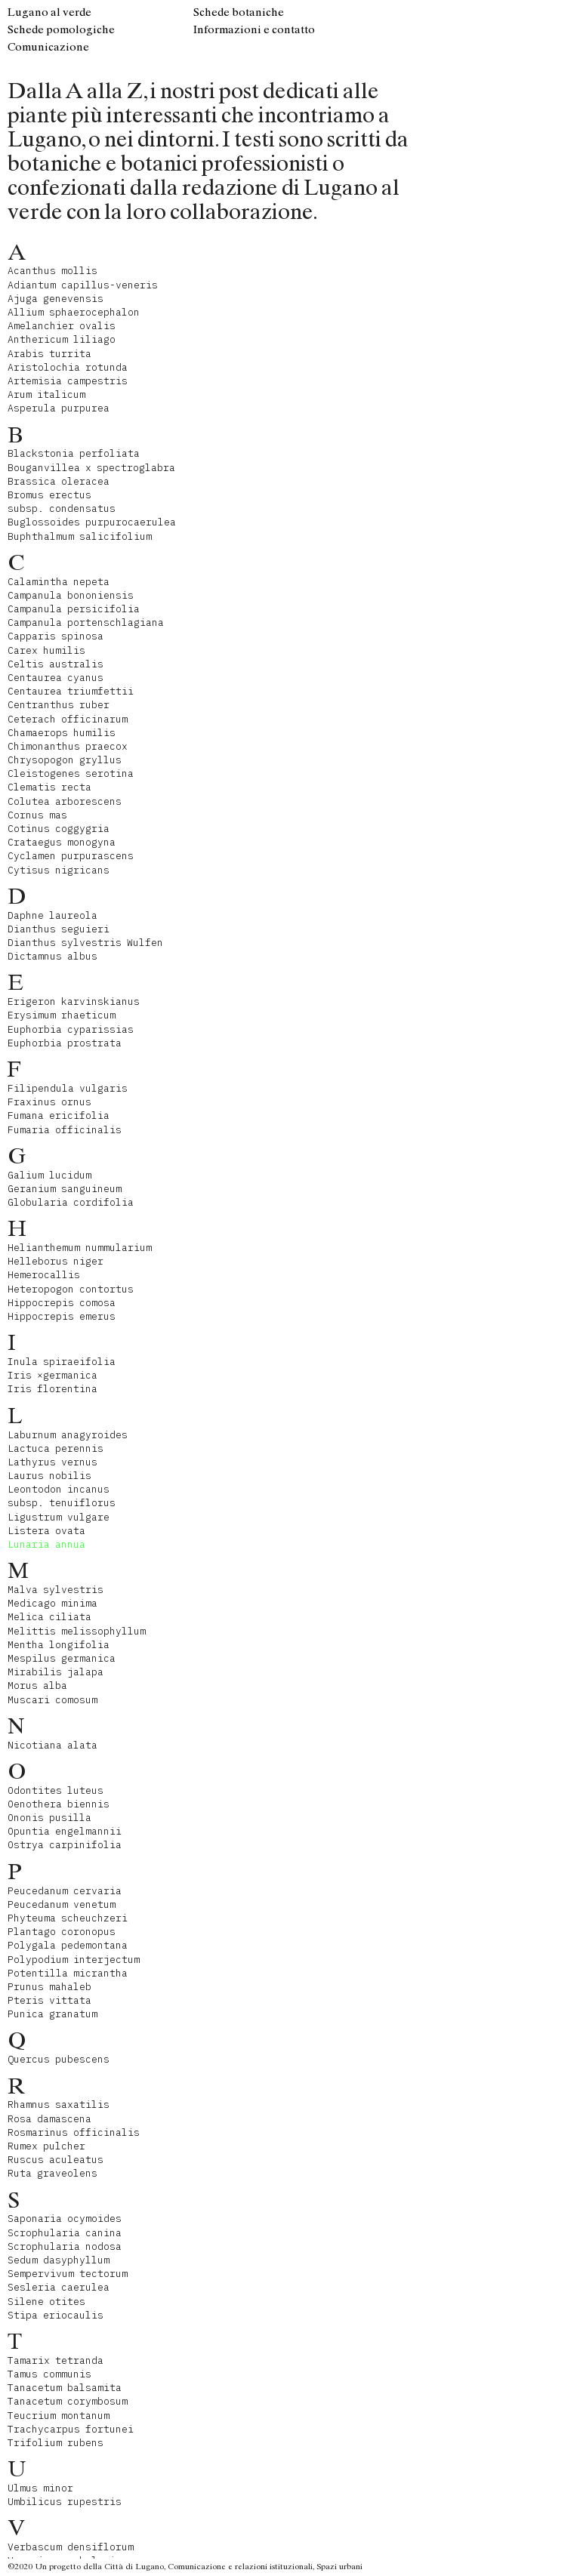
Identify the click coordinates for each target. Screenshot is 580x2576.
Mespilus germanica (62, 1658)
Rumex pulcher (46, 2146)
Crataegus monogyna (62, 842)
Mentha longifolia (59, 1644)
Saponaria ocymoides (65, 2218)
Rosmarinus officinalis (74, 2132)
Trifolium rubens (55, 2442)
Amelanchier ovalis (62, 325)
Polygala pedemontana (68, 1945)
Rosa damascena (49, 2118)
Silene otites (46, 2301)
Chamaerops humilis (62, 732)
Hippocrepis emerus (62, 1316)
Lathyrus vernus (52, 1462)
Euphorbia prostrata (65, 1043)
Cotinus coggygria (59, 828)
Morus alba (37, 1685)
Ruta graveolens (52, 2173)
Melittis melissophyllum (77, 1631)
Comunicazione (48, 47)
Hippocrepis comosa (62, 1302)
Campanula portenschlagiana (86, 622)
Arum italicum (46, 394)
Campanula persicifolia (74, 608)
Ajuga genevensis (55, 298)
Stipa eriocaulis (55, 2315)
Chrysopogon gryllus (65, 759)
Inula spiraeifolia (62, 1361)
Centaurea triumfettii (71, 691)
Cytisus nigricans (59, 870)
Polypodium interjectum (74, 1959)
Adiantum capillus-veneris (83, 285)
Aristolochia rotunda (68, 367)
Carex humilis (46, 650)
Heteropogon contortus (71, 1289)
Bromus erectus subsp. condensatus (62, 501)
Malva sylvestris (55, 1589)
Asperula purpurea (59, 408)
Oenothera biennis (59, 1804)
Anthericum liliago (62, 339)
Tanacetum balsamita (65, 2387)
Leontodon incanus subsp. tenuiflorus (62, 1496)
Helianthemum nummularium (80, 1247)
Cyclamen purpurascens (71, 855)
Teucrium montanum (59, 2415)
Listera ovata (46, 1530)
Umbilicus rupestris (65, 2501)
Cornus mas (37, 815)
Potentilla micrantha (68, 1973)
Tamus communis (49, 2374)
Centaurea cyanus (55, 677)
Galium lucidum (49, 1175)
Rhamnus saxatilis (59, 2104)
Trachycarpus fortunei (71, 2429)
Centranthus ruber (59, 704)
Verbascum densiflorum (71, 2547)
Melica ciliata (49, 1616)
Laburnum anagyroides (68, 1434)
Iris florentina (52, 1388)
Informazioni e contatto (254, 29)
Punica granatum (52, 2013)
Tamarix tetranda (55, 2360)
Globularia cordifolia (71, 1202)
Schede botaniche (238, 12)
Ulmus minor (40, 2488)
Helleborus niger (55, 1261)
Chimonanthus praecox (68, 746)
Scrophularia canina (65, 2232)
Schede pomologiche (61, 29)
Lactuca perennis (55, 1448)
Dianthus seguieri (59, 929)
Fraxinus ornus (49, 1101)
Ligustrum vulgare (59, 1517)
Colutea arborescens (65, 801)
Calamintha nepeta (59, 581)
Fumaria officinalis (65, 1129)
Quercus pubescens (59, 2059)
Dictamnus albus (52, 956)
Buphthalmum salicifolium (80, 536)
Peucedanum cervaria (65, 1890)
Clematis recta (49, 787)
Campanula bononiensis (71, 595)
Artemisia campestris (68, 380)
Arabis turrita (49, 353)
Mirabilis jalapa (55, 1671)
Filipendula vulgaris (68, 1088)
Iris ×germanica (52, 1375)
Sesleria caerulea (59, 2287)
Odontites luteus (55, 1790)
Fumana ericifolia (59, 1115)
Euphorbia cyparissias (71, 1029)
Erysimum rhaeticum (62, 1015)
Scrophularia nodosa (65, 2246)
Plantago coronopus (62, 1931)
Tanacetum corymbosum (68, 2401)
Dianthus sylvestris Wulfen (85, 942)
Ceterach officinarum (68, 719)
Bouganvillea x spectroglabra (91, 467)
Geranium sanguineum (65, 1188)
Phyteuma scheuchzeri (68, 1918)
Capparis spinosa (55, 636)
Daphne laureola (52, 915)
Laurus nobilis (49, 1475)
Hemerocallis (44, 1274)
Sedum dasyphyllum (59, 2260)
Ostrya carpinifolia (65, 1844)
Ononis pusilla (49, 1817)
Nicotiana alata (52, 1745)
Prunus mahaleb (49, 1986)
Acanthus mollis (52, 270)
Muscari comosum (52, 1699)
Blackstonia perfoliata (74, 453)
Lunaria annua (46, 1544)
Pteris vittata (49, 2000)
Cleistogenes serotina (71, 773)
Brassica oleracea (59, 481)
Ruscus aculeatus (55, 2159)
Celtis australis (55, 664)
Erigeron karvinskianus (74, 1001)
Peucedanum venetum (62, 1904)
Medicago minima (52, 1603)
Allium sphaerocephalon (74, 312)
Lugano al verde (49, 12)
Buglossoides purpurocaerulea (92, 522)
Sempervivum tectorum (68, 2273)
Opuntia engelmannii (65, 1831)
